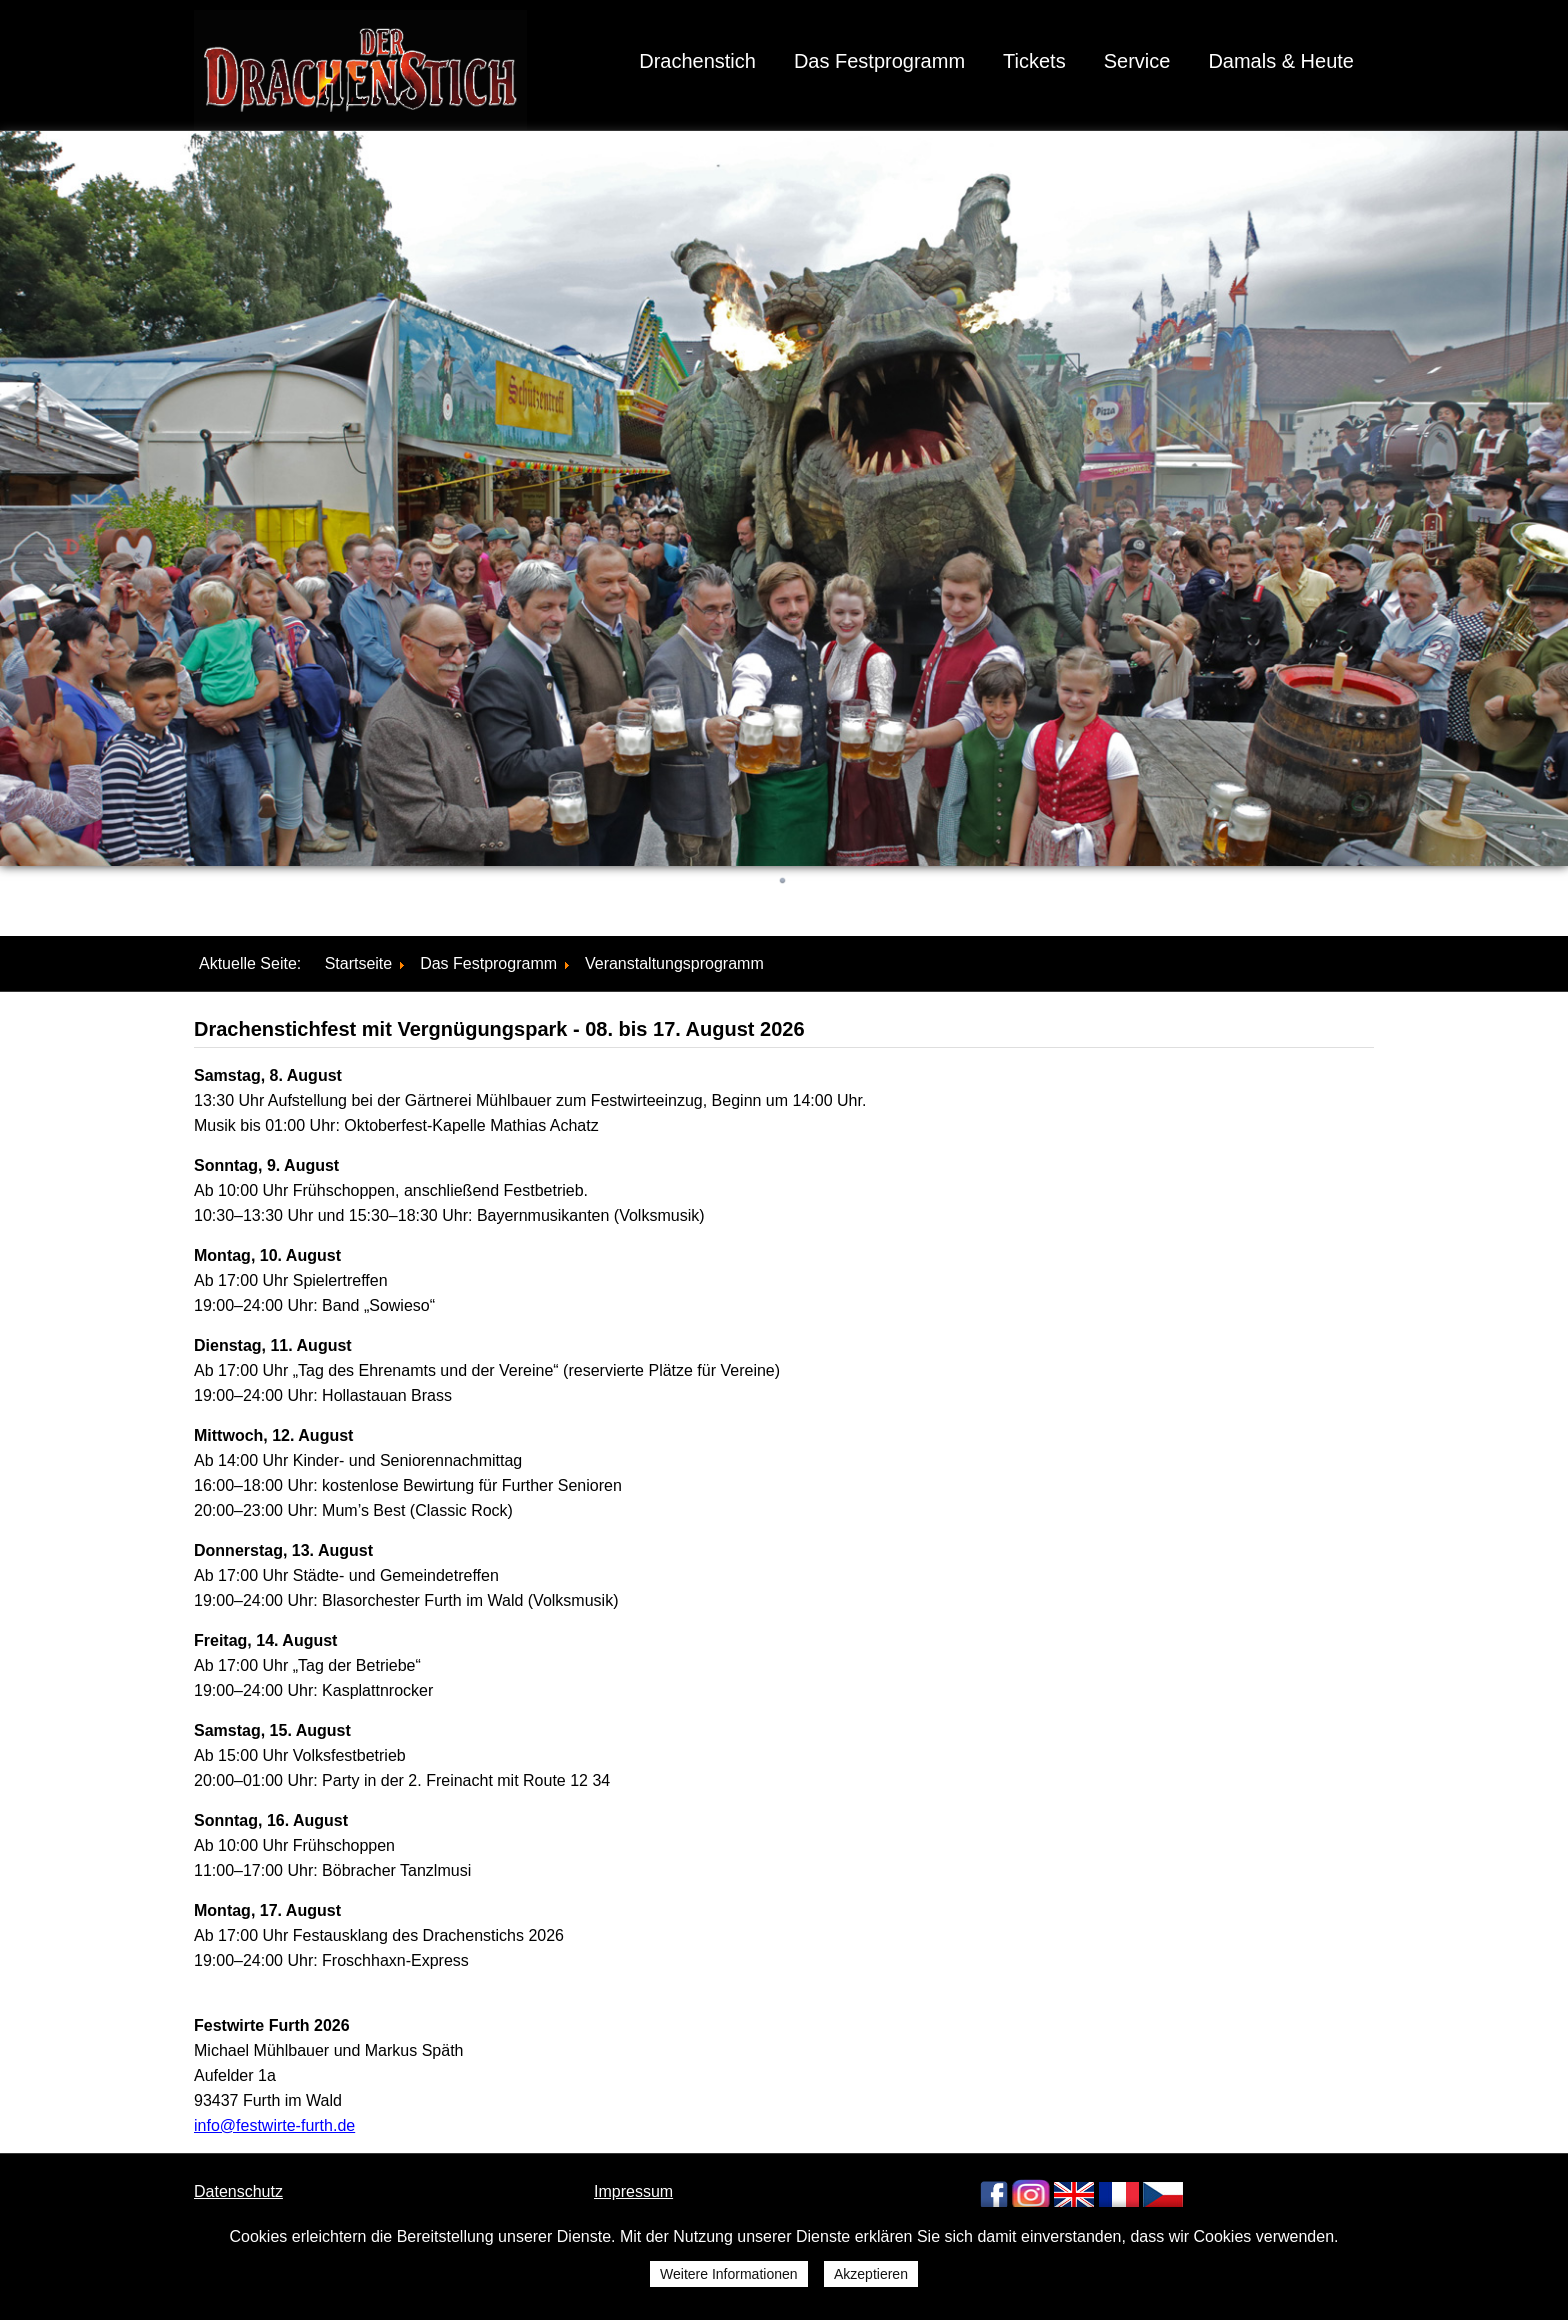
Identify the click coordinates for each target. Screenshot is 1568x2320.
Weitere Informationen (728, 2274)
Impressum (633, 2191)
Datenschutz (238, 2191)
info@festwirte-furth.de (274, 2125)
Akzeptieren (871, 2274)
